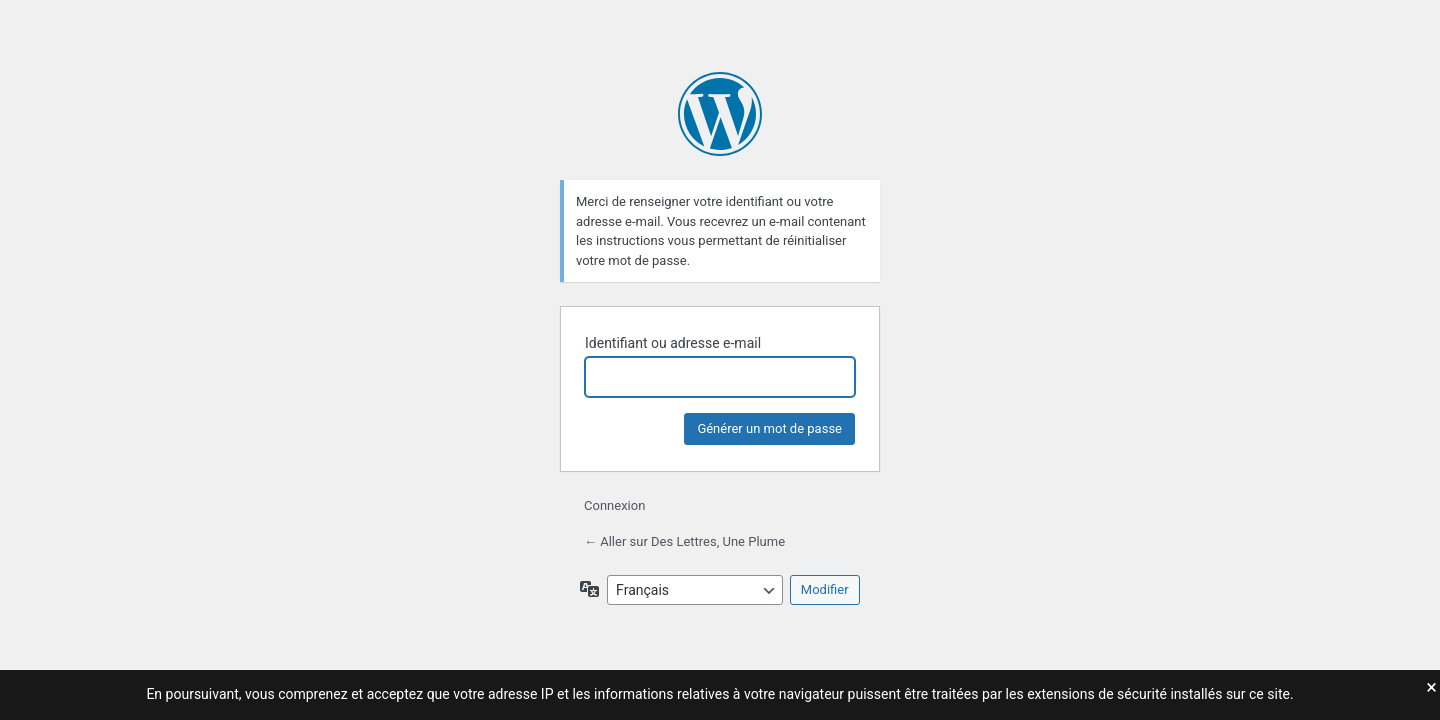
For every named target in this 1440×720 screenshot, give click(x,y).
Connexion (614, 505)
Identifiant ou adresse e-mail (673, 343)
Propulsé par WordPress (720, 114)
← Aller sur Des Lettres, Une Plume (684, 541)
